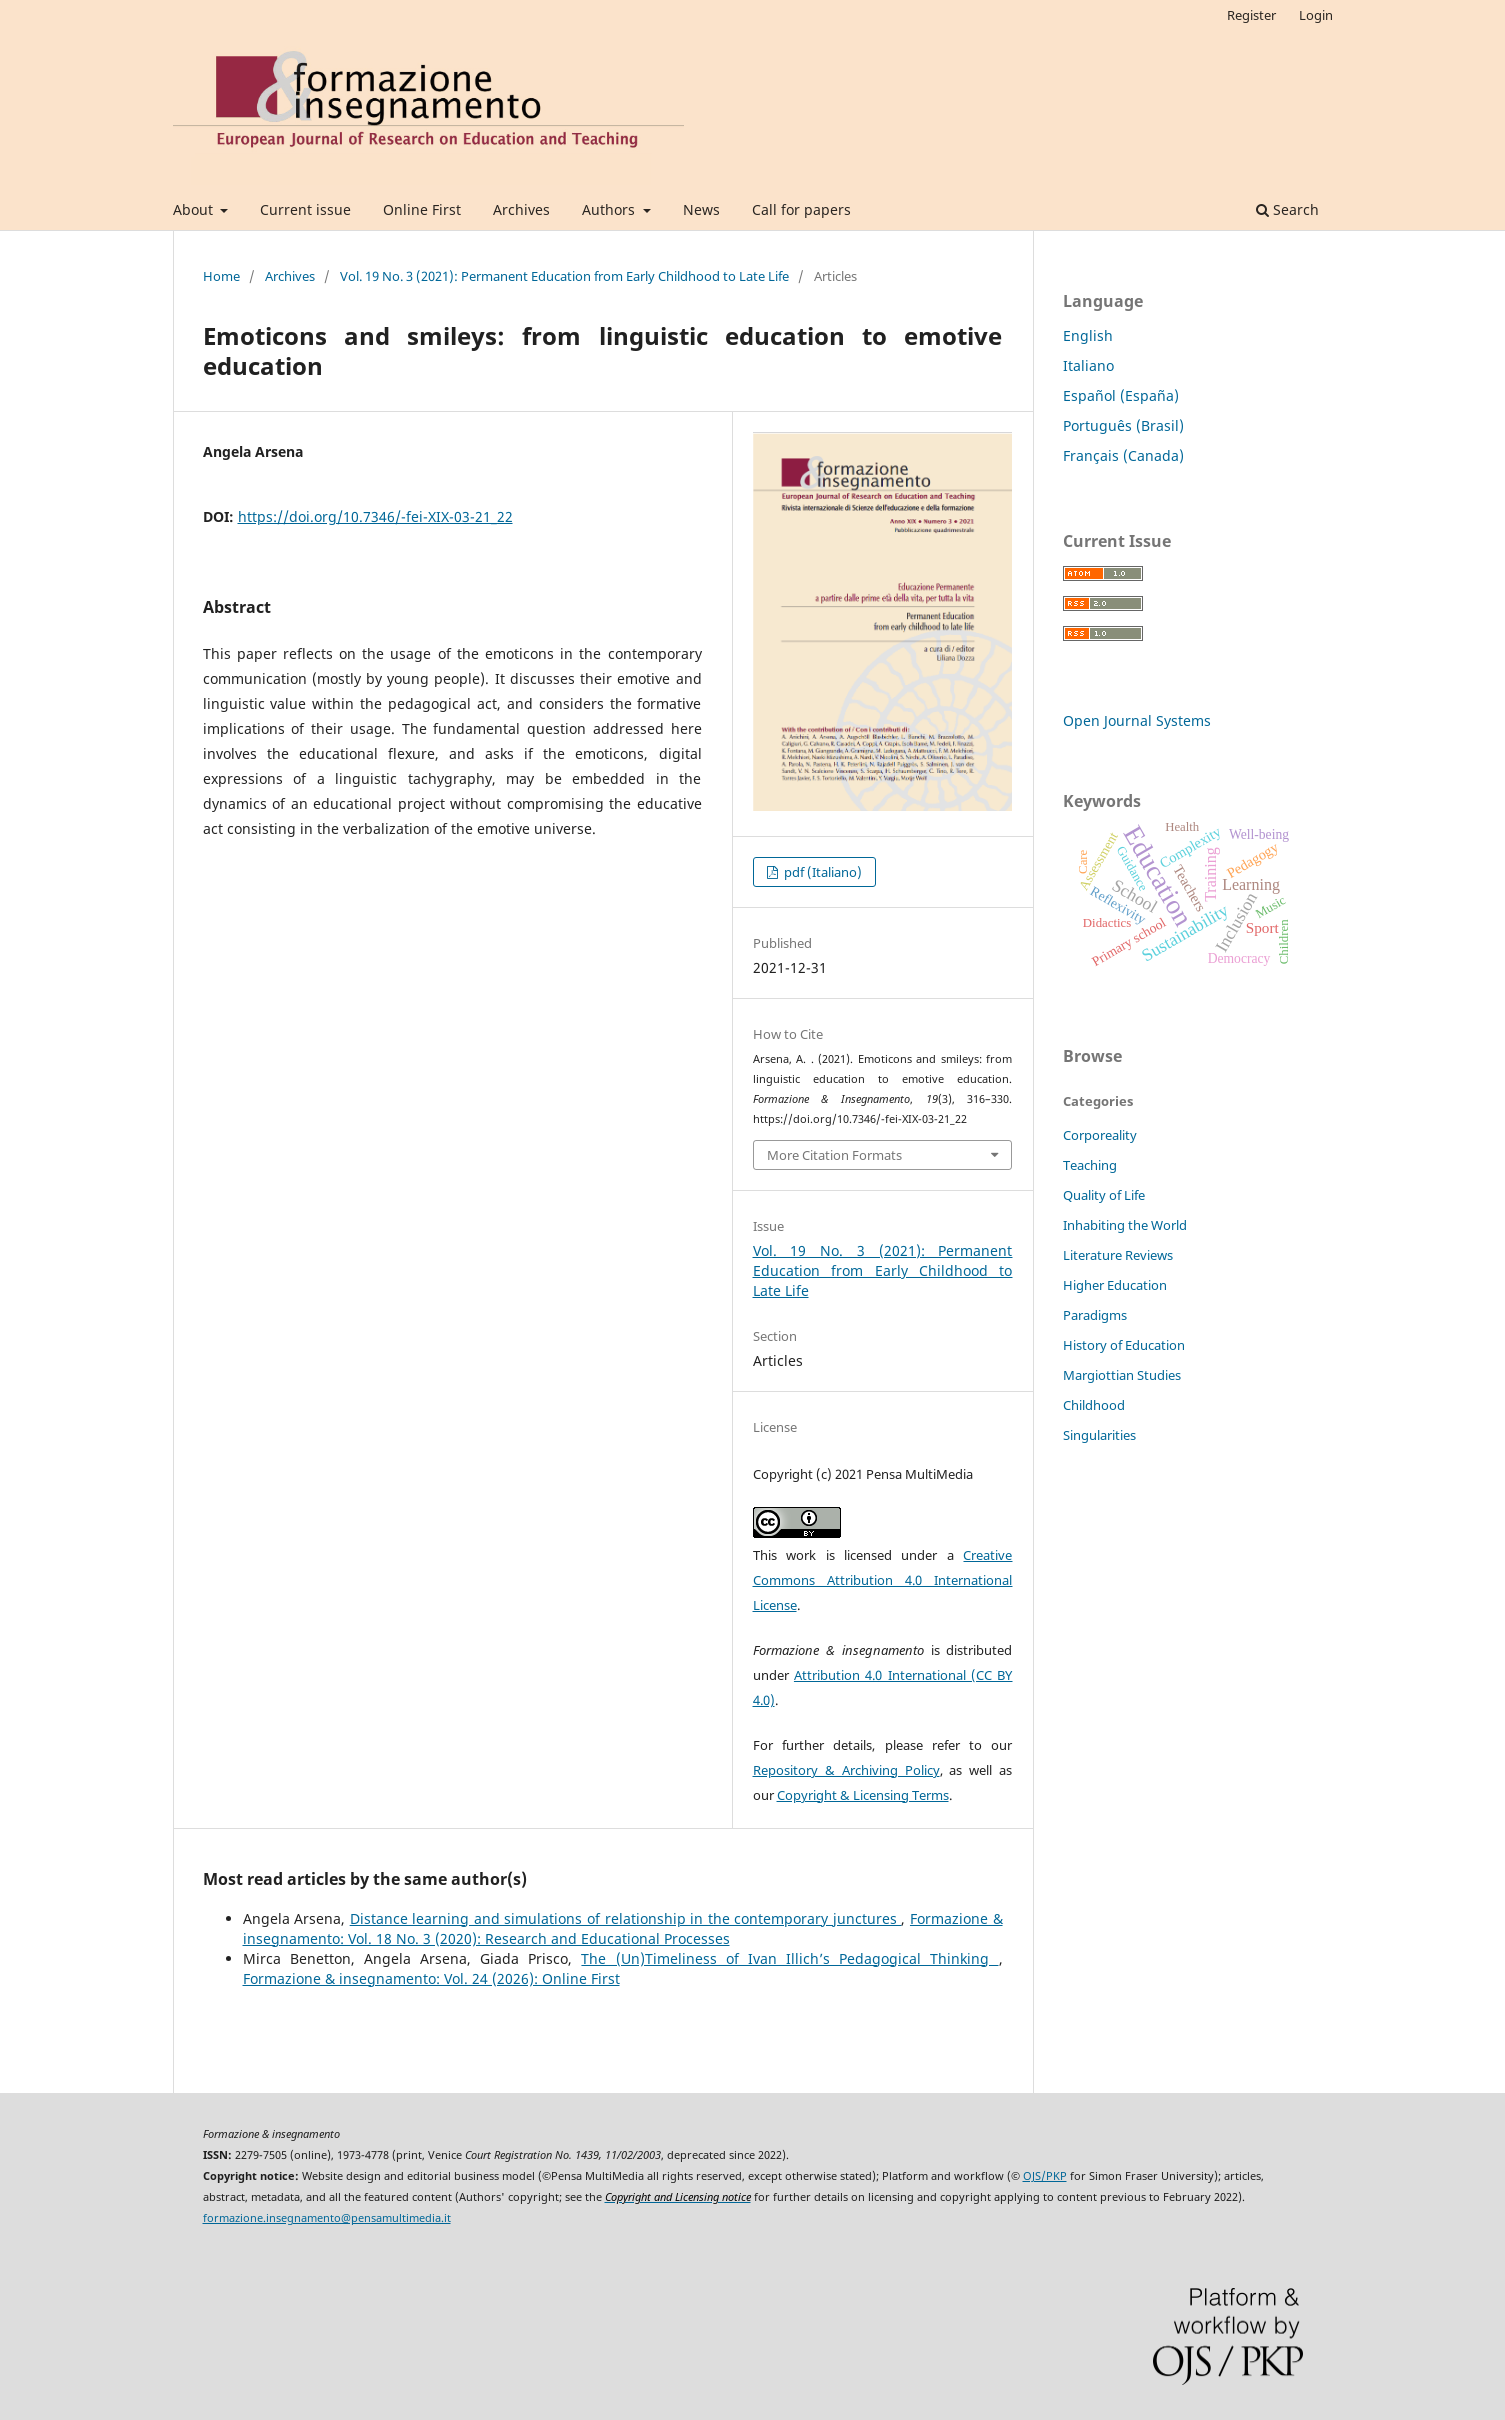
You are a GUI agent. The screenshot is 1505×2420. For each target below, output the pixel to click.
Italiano (1088, 365)
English (1088, 335)
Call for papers (801, 209)
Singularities (1099, 1435)
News (701, 209)
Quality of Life (1104, 1195)
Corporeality (1100, 1135)
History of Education (1124, 1345)
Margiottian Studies (1122, 1375)
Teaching (1090, 1165)
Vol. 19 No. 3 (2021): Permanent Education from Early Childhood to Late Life (564, 276)
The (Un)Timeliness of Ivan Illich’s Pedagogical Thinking (789, 1958)
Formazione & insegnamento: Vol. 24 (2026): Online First (431, 1978)
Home (221, 276)
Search (1287, 209)
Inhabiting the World (1125, 1225)
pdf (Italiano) (821, 872)
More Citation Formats (834, 1155)
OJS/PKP (1045, 2176)
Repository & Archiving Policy (846, 1770)
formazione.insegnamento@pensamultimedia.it (327, 2218)
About (195, 209)
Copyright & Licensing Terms (863, 1795)
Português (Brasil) (1123, 425)
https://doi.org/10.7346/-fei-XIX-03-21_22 (375, 516)
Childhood (1094, 1405)
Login (1316, 15)
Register (1251, 15)
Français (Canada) (1123, 455)
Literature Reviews (1118, 1255)
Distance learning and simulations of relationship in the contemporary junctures (626, 1918)
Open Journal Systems (1137, 720)
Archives (521, 209)
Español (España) (1121, 395)
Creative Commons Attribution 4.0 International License (883, 1580)
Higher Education (1115, 1285)
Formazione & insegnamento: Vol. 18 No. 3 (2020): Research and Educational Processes (623, 1928)
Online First (422, 209)
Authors (610, 209)
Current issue (305, 209)
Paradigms (1095, 1315)
